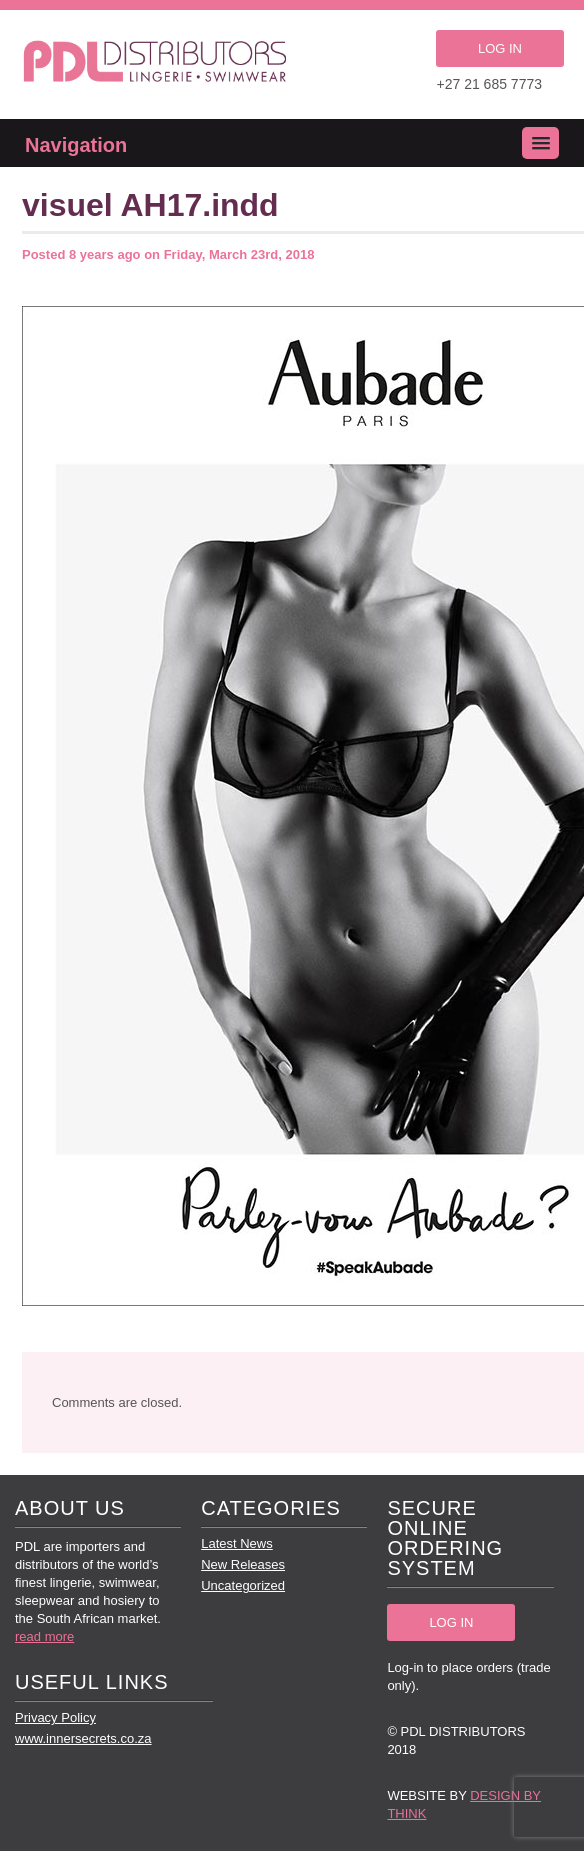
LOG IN (500, 48)
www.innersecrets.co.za (83, 1738)
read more (44, 1636)
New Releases (243, 1564)
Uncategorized (243, 1585)
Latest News (237, 1543)
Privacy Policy (55, 1717)
